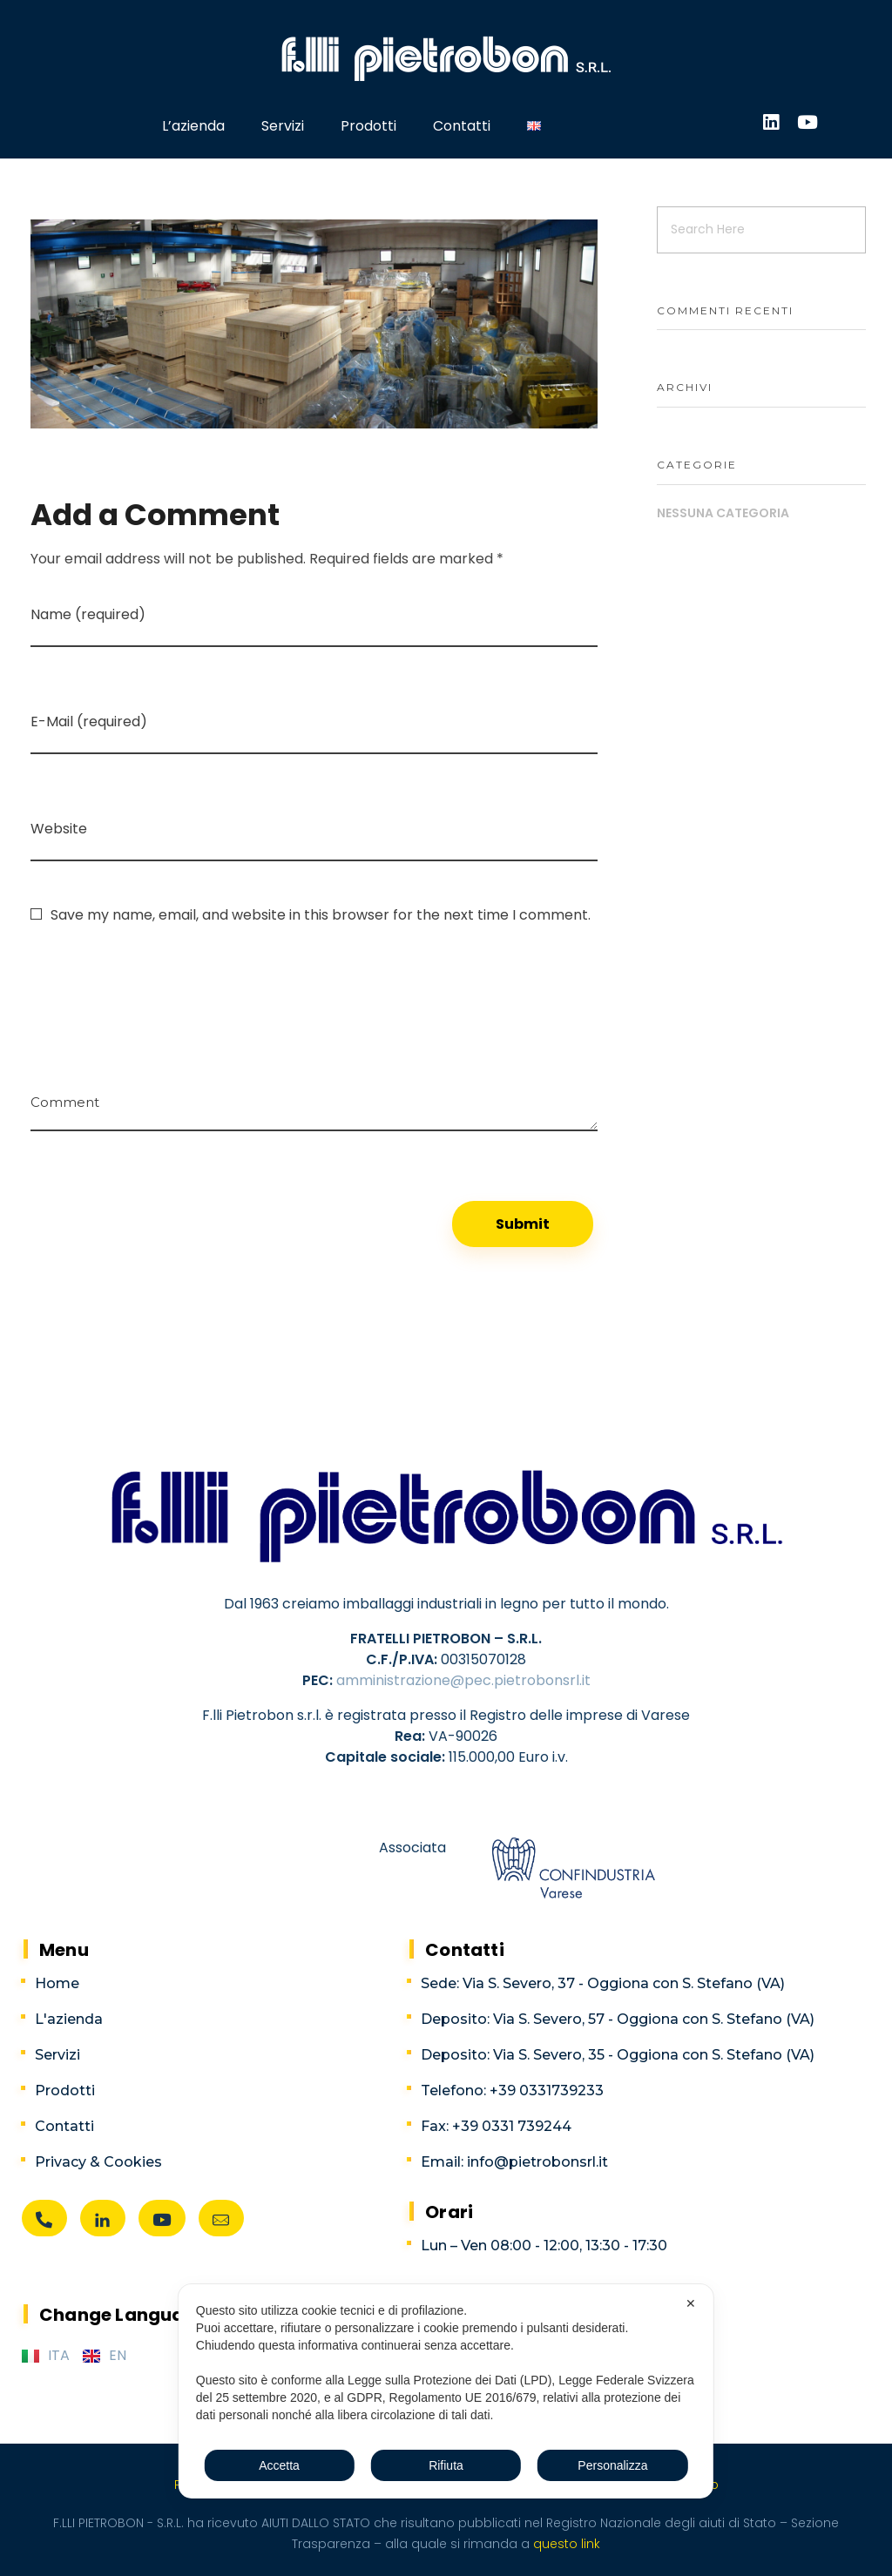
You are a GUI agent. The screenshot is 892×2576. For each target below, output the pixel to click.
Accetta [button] (279, 2465)
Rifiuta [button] (446, 2465)
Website (58, 829)
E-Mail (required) (88, 721)
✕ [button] (691, 2303)
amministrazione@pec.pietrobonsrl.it (463, 1680)
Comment (64, 1096)
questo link (565, 2543)
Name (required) (87, 614)
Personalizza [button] (612, 2465)
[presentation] (162, 982)
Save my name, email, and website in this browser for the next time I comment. (321, 915)
